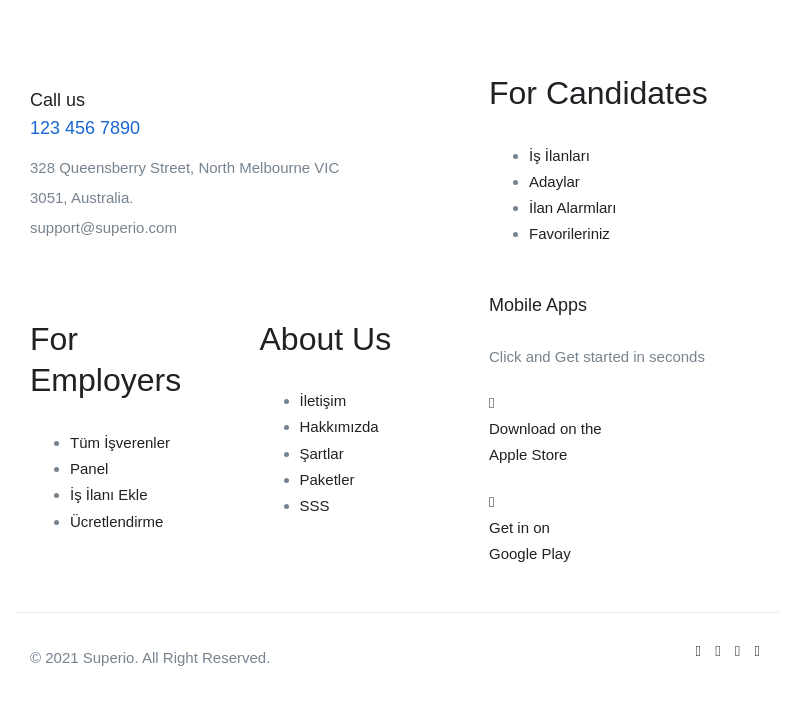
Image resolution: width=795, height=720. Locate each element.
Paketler (327, 479)
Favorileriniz (569, 233)
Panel (89, 468)
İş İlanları (559, 155)
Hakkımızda (339, 426)
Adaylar (554, 181)
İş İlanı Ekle (109, 494)
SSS (315, 505)
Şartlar (322, 453)
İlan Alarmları (573, 207)
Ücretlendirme (116, 521)
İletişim (323, 400)
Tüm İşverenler (120, 442)
